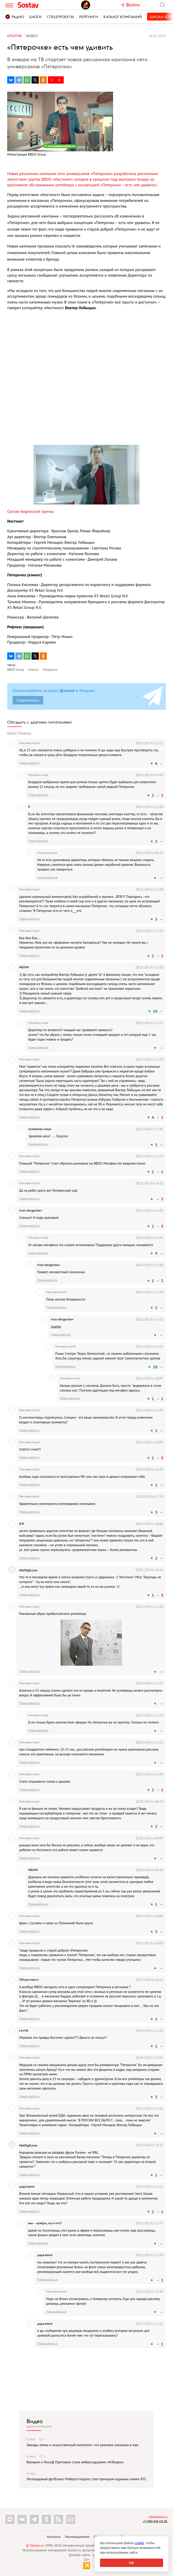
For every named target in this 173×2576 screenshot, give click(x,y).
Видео (35, 2421)
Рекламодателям (77, 2537)
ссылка (56, 1326)
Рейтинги (88, 16)
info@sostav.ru (158, 2516)
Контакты (54, 2537)
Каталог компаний (122, 16)
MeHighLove (28, 1570)
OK (131, 2563)
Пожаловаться (29, 763)
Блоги (35, 16)
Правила (24, 733)
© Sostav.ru (35, 2545)
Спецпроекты (60, 16)
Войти (12, 733)
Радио (14, 16)
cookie (139, 2543)
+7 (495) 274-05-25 (155, 2521)
